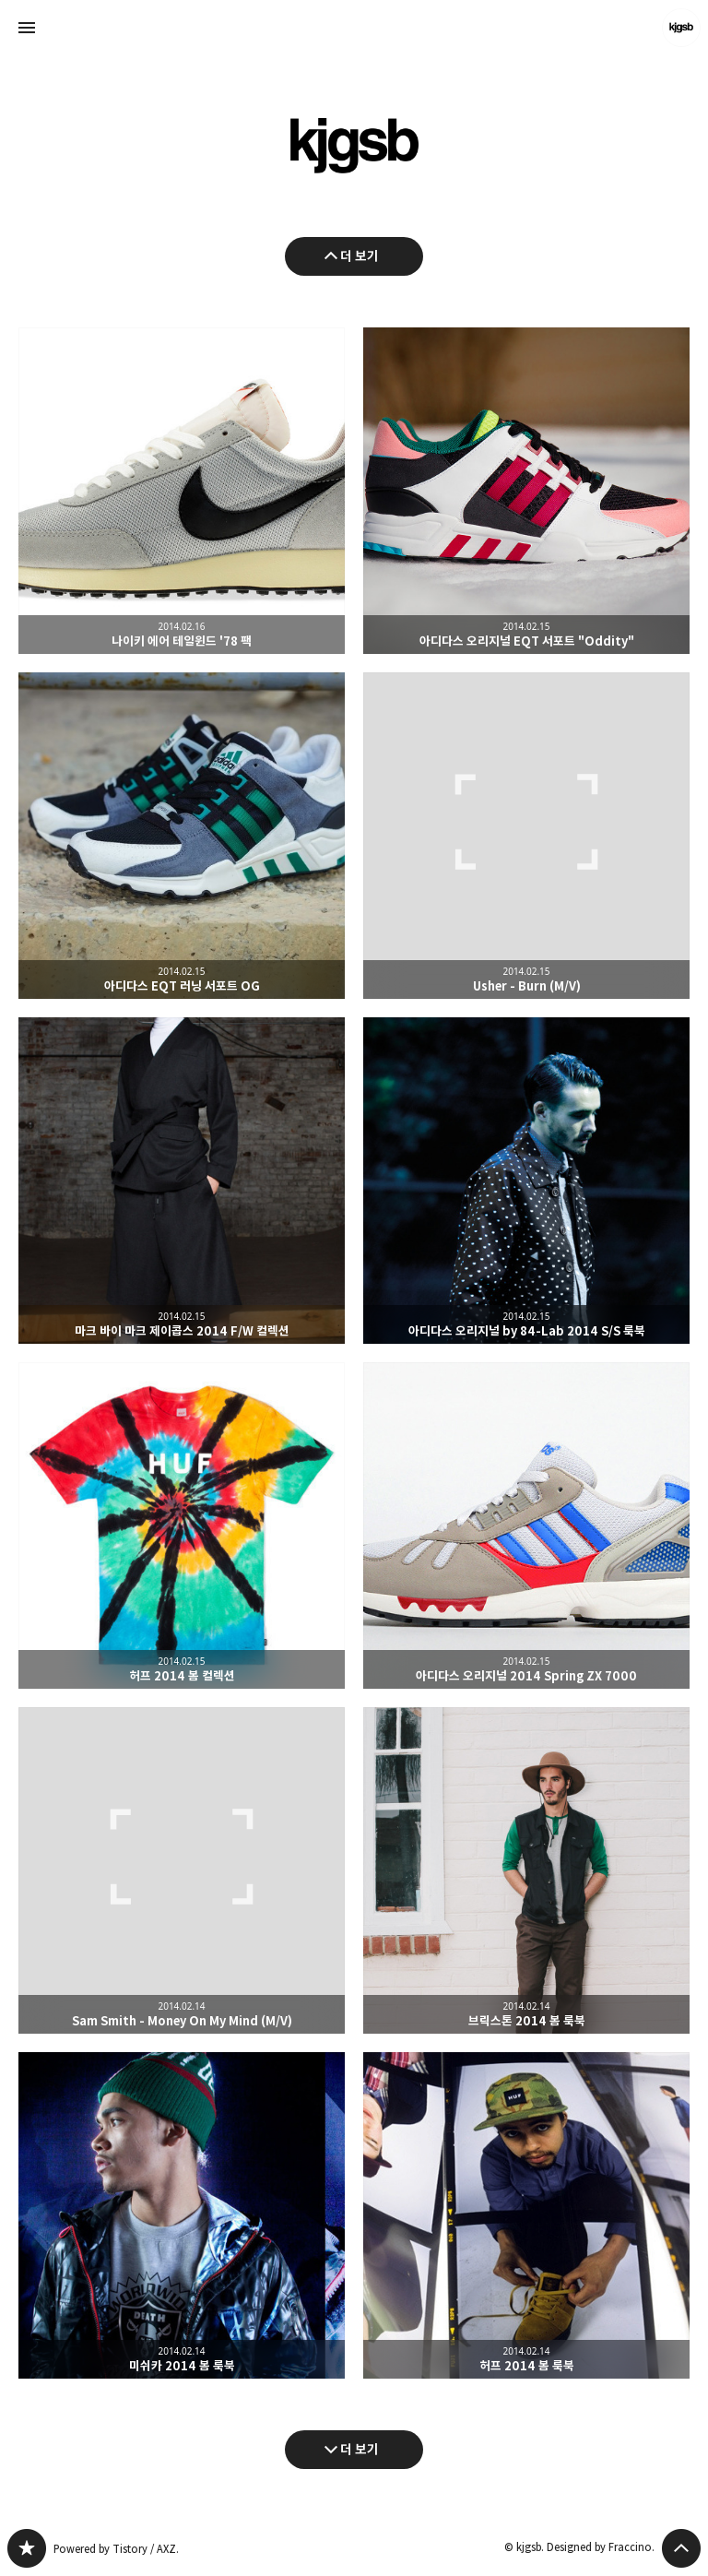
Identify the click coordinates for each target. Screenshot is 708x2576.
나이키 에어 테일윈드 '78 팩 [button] (181, 490)
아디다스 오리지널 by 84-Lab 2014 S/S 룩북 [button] (526, 1180)
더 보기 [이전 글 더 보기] (359, 256)
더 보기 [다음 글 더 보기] (359, 2449)
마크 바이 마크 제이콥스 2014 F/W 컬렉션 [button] (181, 1180)
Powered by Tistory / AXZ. (116, 2549)
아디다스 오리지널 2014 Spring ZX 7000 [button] (526, 1525)
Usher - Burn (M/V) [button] (526, 835)
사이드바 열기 (27, 28)
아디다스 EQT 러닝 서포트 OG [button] (181, 835)
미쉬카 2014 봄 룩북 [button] (181, 2215)
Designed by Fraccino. (601, 2547)
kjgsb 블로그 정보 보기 (681, 28)
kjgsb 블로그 (27, 2548)
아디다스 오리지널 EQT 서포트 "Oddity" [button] (526, 490)
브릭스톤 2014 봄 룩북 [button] (526, 1870)
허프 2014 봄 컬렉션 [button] (181, 1525)
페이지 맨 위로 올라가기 (681, 2548)
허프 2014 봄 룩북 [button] (526, 2215)
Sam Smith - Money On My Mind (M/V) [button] (181, 1870)
